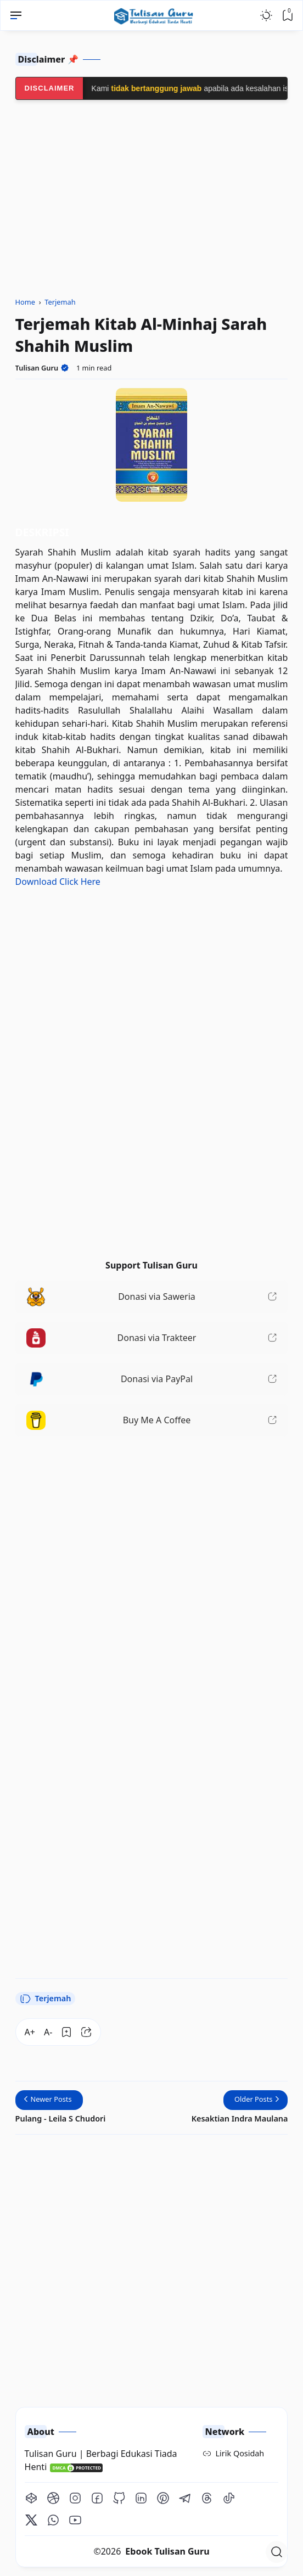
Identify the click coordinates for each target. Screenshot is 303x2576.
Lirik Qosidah (240, 2453)
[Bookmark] (66, 2032)
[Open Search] (277, 2552)
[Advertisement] (151, 1522)
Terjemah (45, 1998)
